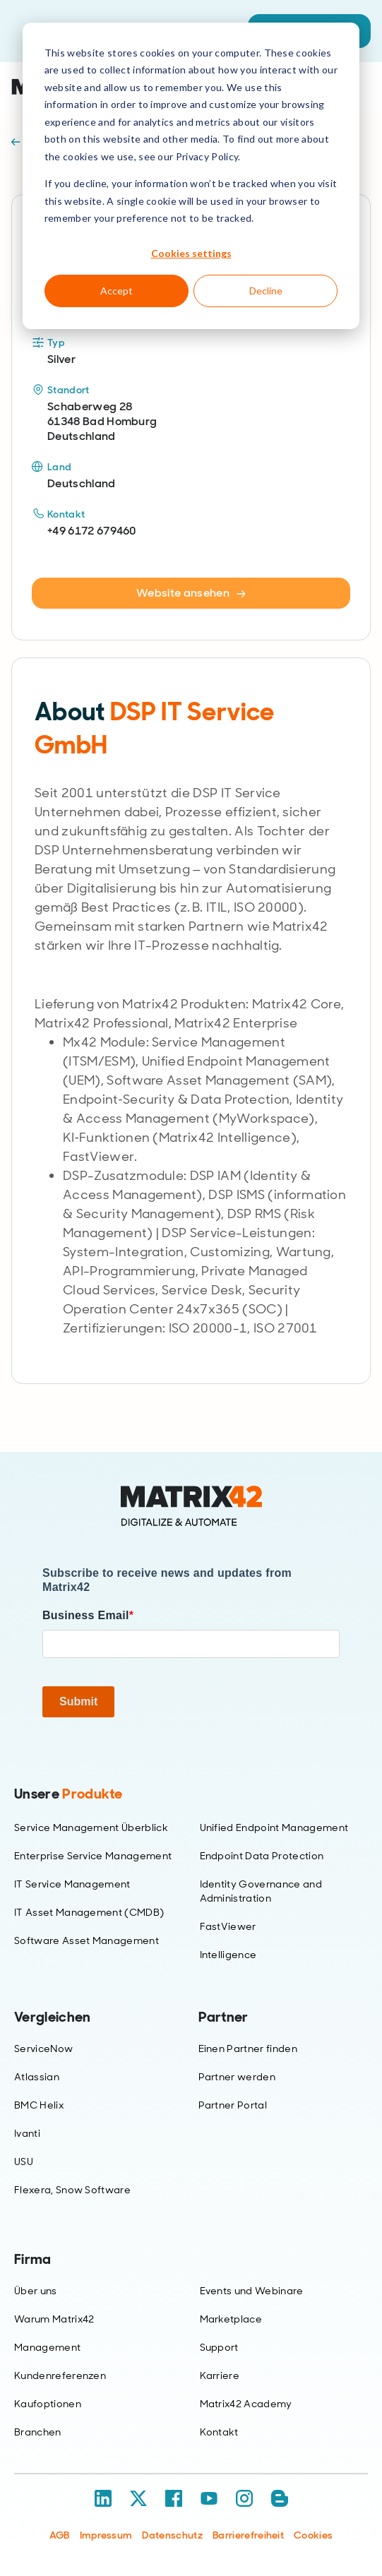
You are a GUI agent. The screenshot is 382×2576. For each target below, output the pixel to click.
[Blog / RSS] (279, 2498)
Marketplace (231, 2319)
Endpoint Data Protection (262, 1855)
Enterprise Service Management (93, 1855)
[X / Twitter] (138, 2498)
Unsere (68, 1793)
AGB (59, 2535)
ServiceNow (43, 2048)
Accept (116, 291)
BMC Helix (39, 2105)
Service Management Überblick (91, 1827)
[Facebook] (173, 2498)
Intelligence (228, 1954)
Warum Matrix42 (54, 2319)
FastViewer (228, 1926)
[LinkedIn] (103, 2498)
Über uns (35, 2290)
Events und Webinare (252, 2290)
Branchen (37, 2432)
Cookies (313, 2535)
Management (47, 2347)
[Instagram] (244, 2498)
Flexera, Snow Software (72, 2189)
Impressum (106, 2535)
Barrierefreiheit (248, 2535)
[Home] (191, 1506)
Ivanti (27, 2133)
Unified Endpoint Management (274, 1827)
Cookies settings (191, 253)
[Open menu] (360, 86)
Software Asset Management (86, 1940)
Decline (265, 291)
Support (219, 2347)
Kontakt (219, 2432)
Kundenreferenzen (60, 2375)
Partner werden (236, 2076)
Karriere (220, 2375)
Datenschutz (172, 2535)
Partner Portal (232, 2105)
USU (23, 2161)
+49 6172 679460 (91, 530)
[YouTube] (209, 2498)
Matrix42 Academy (246, 2403)
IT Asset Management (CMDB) (89, 1912)
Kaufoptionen (47, 2403)
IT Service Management (72, 1884)
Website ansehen (191, 592)
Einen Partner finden (247, 2048)
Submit (78, 1701)
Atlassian (36, 2076)
